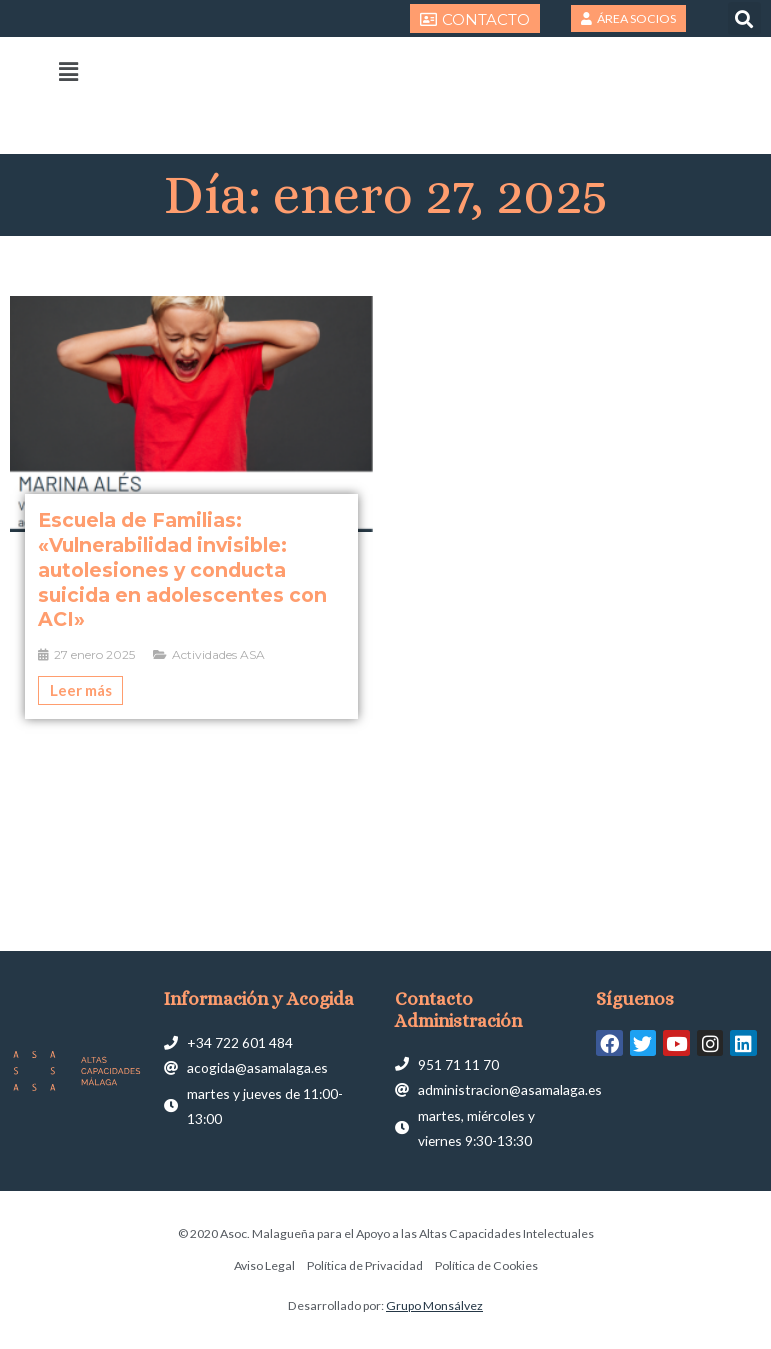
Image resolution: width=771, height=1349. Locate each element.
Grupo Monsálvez (434, 1305)
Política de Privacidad (365, 1265)
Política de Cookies (486, 1265)
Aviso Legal (264, 1265)
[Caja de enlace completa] (191, 507)
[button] (744, 18)
